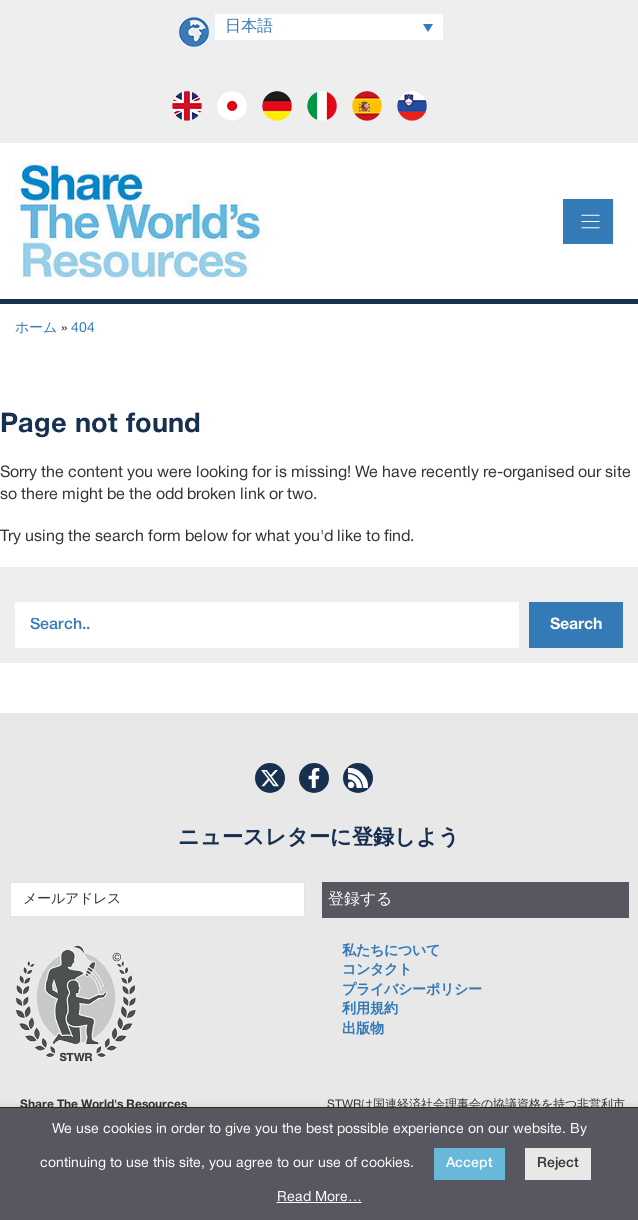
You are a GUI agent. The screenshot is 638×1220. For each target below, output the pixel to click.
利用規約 (370, 1009)
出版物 (363, 1029)
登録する (360, 900)
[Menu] (588, 221)
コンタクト (377, 970)
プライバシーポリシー (412, 990)
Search (576, 625)
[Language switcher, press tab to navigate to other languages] (329, 27)
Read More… (319, 1197)
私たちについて (391, 951)
